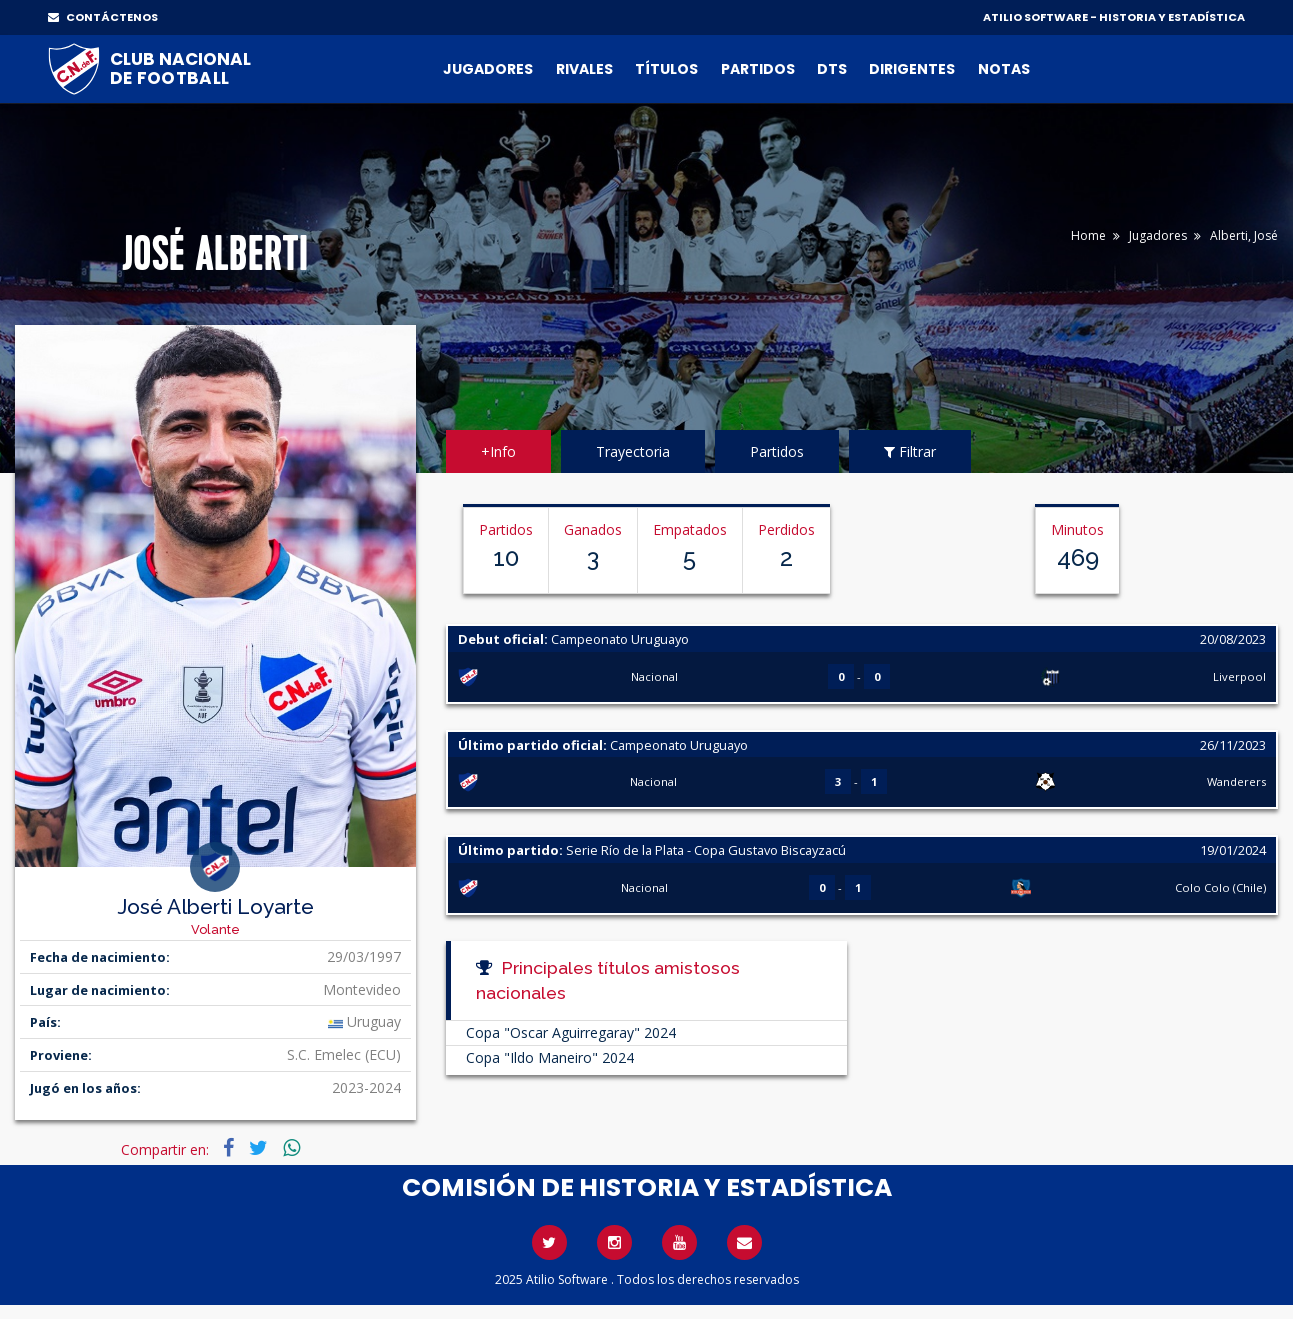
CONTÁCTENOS (103, 17)
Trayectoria (633, 451)
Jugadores (488, 69)
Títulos (666, 69)
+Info (498, 451)
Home (1088, 235)
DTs (832, 69)
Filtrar (910, 451)
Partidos (758, 69)
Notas (1004, 69)
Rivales (584, 69)
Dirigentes (912, 69)
